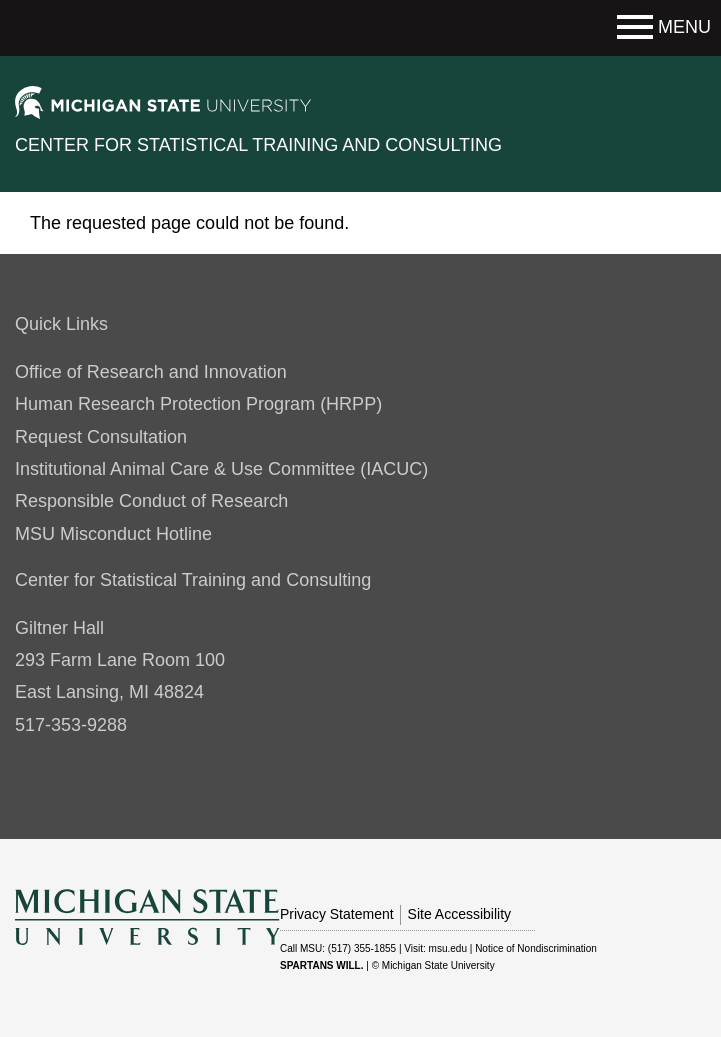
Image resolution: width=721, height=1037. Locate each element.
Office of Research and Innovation (151, 372)
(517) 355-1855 (362, 948)
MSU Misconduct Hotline (113, 534)
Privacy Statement (337, 914)
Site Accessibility (459, 914)
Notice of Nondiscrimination (536, 948)
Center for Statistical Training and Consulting (258, 145)
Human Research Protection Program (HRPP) (198, 404)
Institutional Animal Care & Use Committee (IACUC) (221, 469)
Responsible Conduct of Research (151, 501)
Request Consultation (101, 437)
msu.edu (448, 948)
